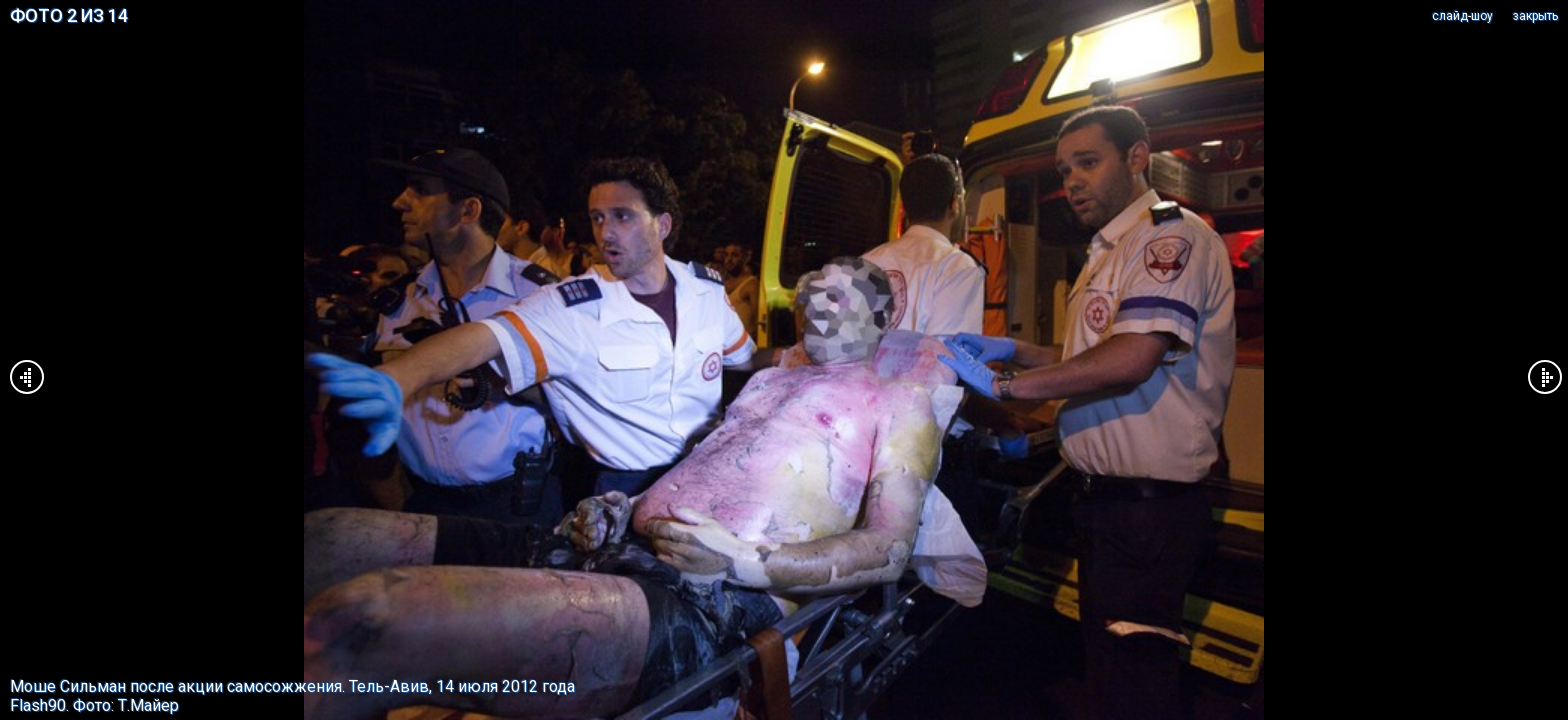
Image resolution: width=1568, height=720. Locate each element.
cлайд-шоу (1462, 16)
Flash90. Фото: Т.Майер (94, 705)
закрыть (1535, 16)
